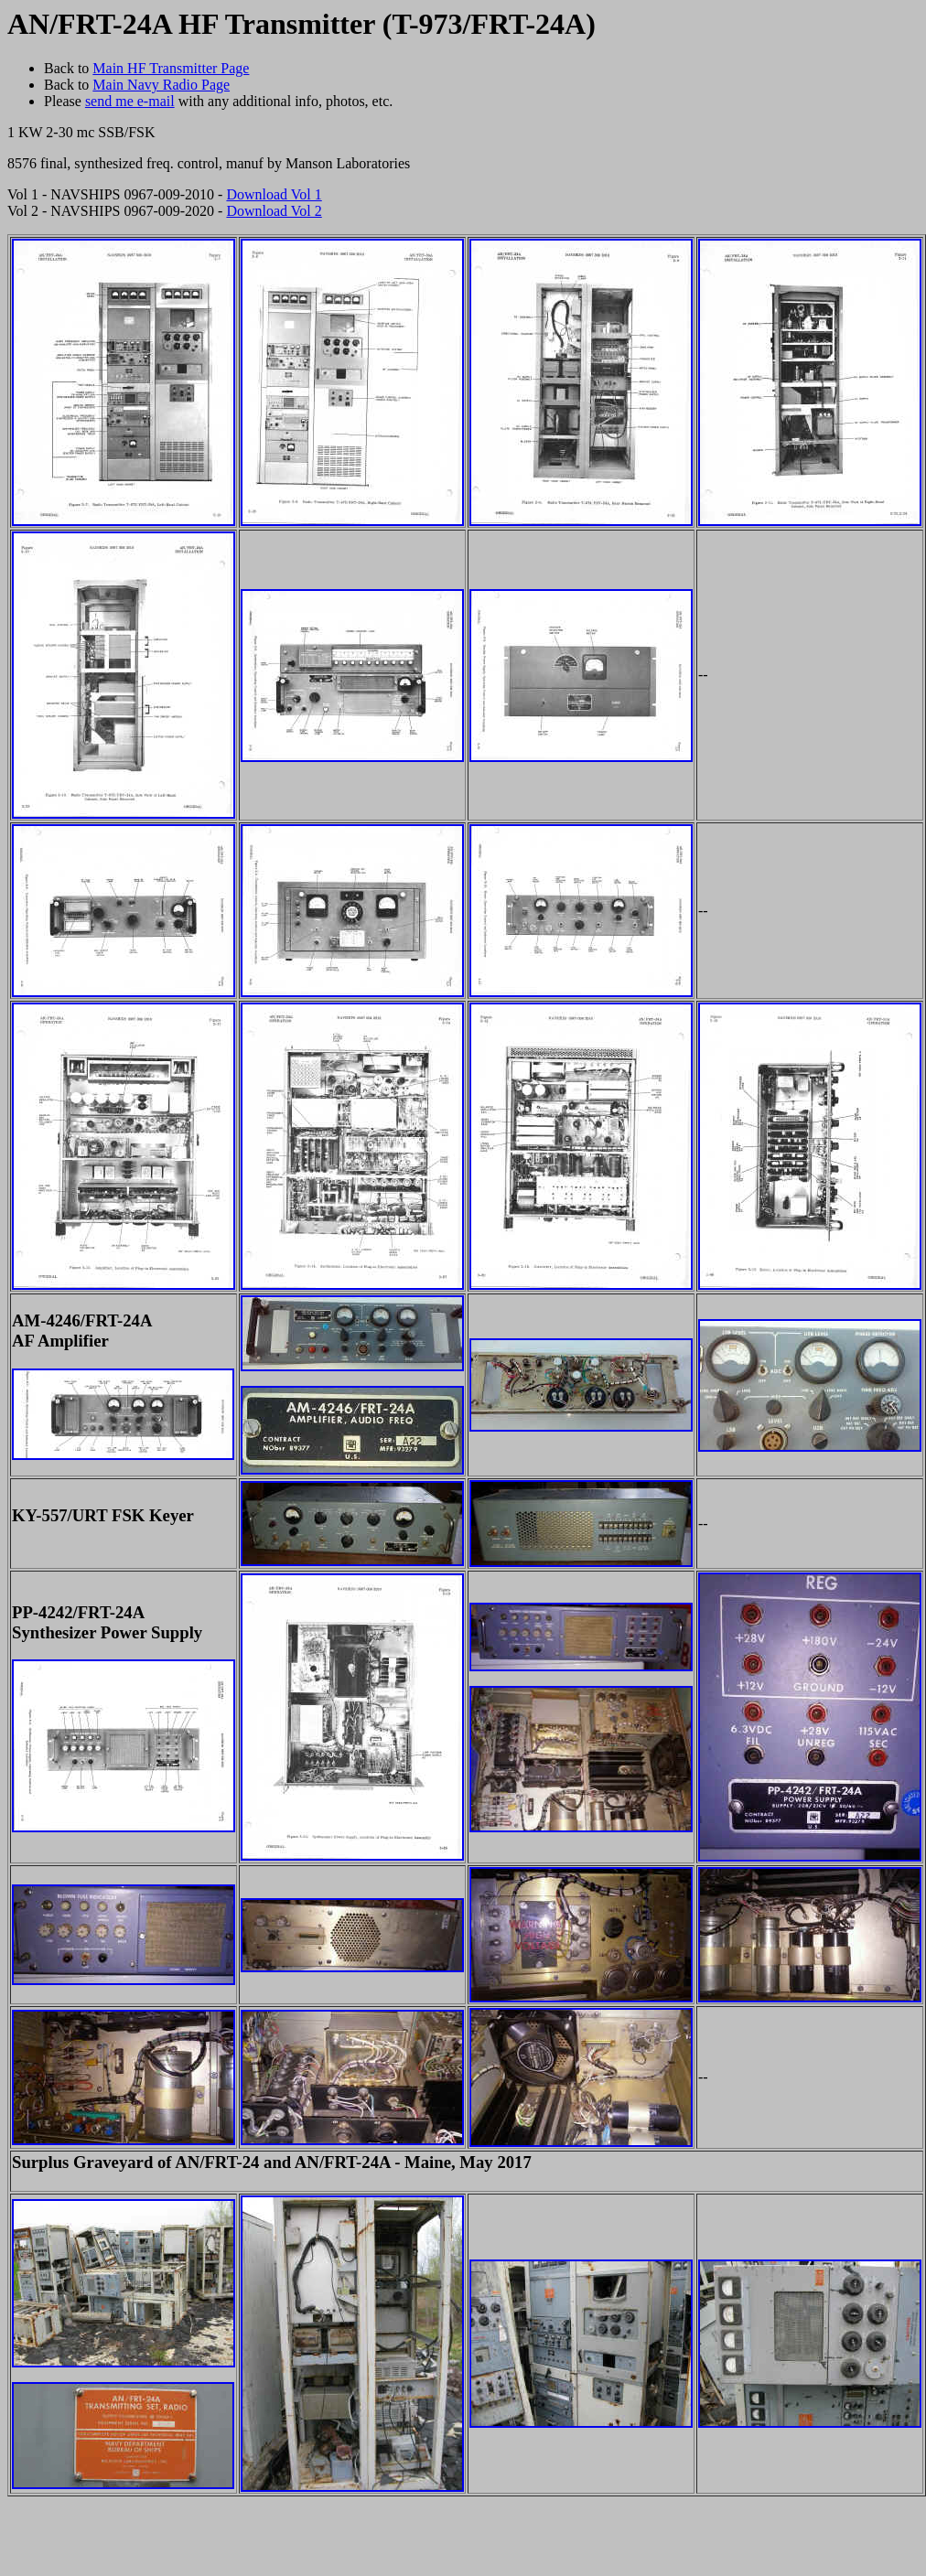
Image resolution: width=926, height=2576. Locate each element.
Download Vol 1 (273, 194)
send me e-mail (130, 101)
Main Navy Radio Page (161, 84)
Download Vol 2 (273, 211)
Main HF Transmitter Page (170, 68)
